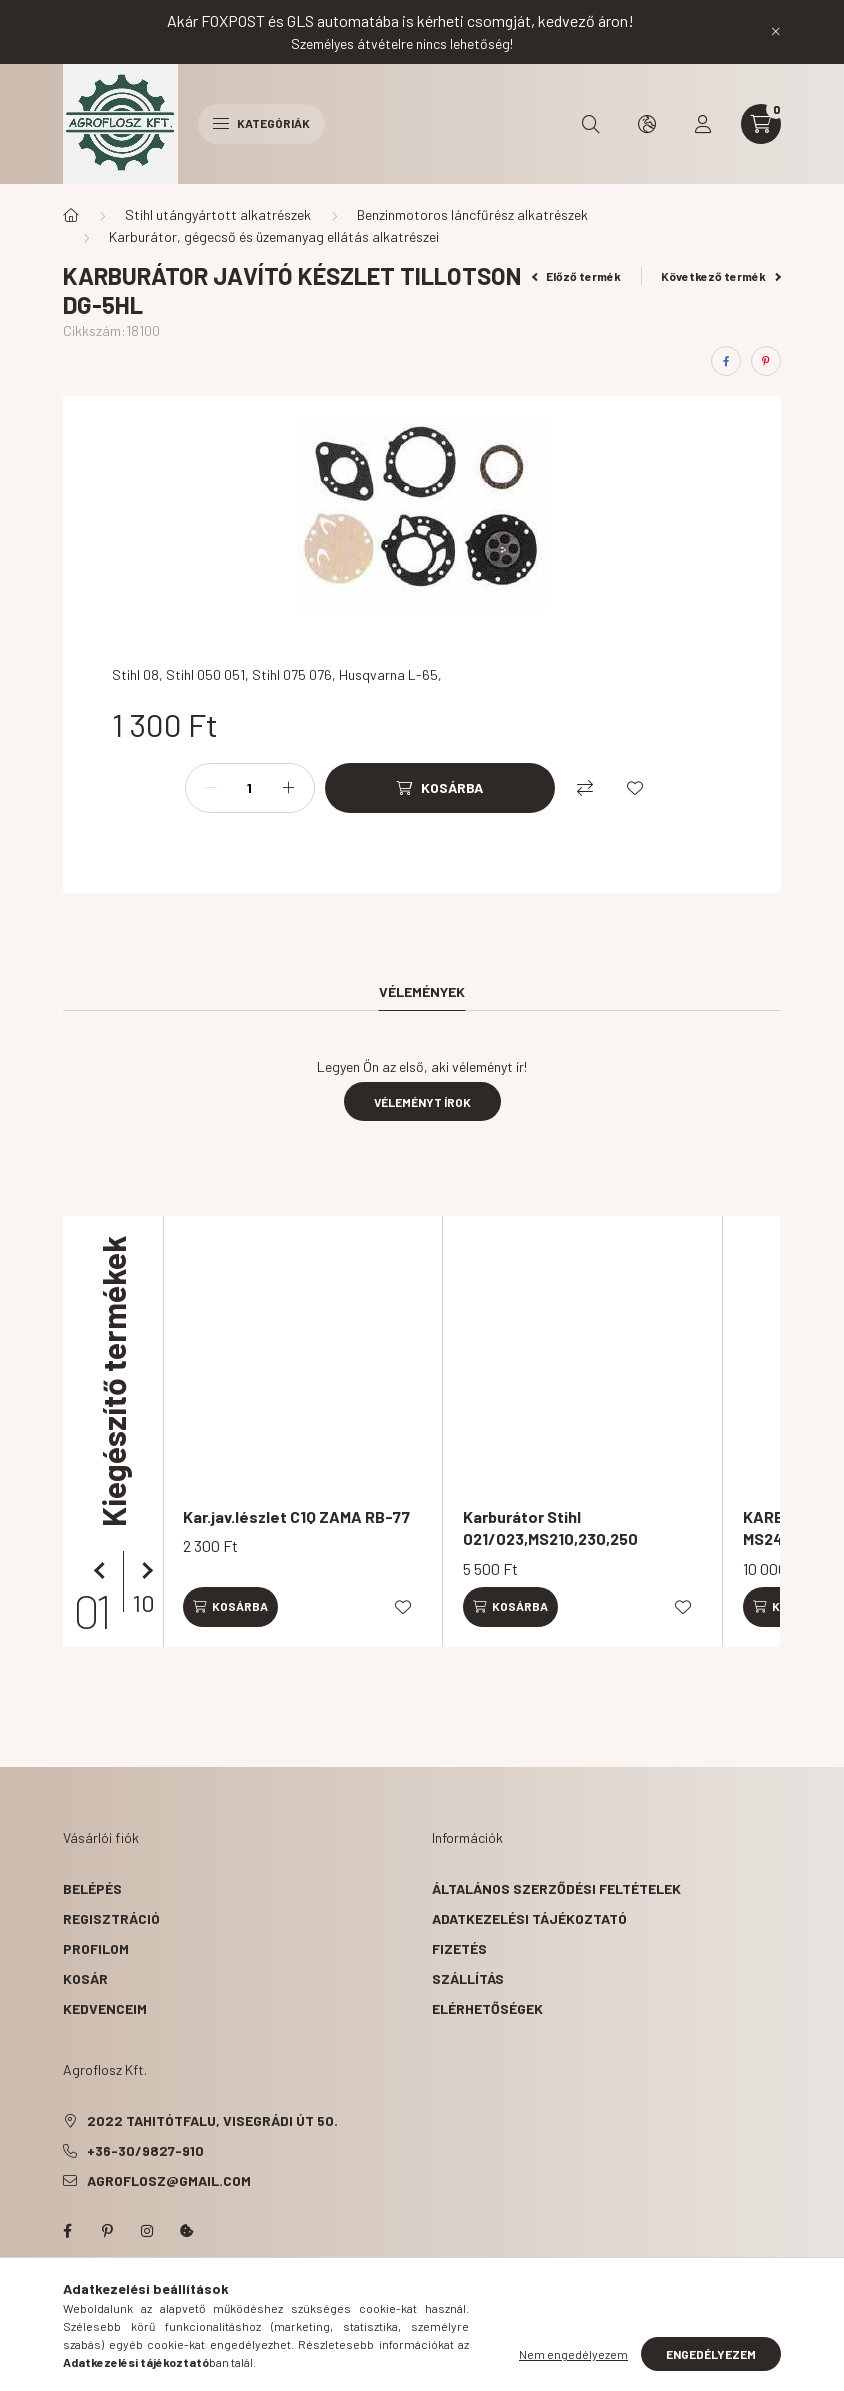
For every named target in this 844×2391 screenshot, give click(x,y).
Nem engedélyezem (573, 2354)
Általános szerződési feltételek (556, 1888)
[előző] (103, 1571)
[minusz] (211, 788)
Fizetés (459, 1948)
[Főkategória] (71, 215)
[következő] (143, 1571)
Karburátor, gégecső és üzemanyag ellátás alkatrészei (274, 236)
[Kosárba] (440, 788)
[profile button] (703, 124)
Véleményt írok (422, 1102)
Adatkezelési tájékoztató (529, 1918)
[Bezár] (776, 32)
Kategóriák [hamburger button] (261, 123)
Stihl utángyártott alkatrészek (218, 214)
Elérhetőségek (487, 2008)
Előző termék (577, 276)
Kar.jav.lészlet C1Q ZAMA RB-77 (296, 1516)
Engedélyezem (711, 2354)
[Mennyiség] (250, 788)
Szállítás (468, 1978)
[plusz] (289, 788)
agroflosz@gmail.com (169, 2180)
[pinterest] (766, 361)
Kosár (85, 1978)
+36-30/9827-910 (145, 2150)
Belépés (92, 1888)
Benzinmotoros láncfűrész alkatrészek (472, 214)
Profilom (96, 1948)
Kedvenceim (105, 2008)
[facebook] (726, 361)
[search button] (591, 124)
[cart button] (761, 124)
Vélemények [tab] (422, 991)
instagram (147, 2231)
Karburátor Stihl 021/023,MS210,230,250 (550, 1527)
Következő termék (721, 276)
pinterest (107, 2231)
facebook (67, 2231)
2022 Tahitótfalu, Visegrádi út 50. (212, 2120)
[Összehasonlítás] (585, 788)
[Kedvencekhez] (635, 788)
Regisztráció (111, 1918)
